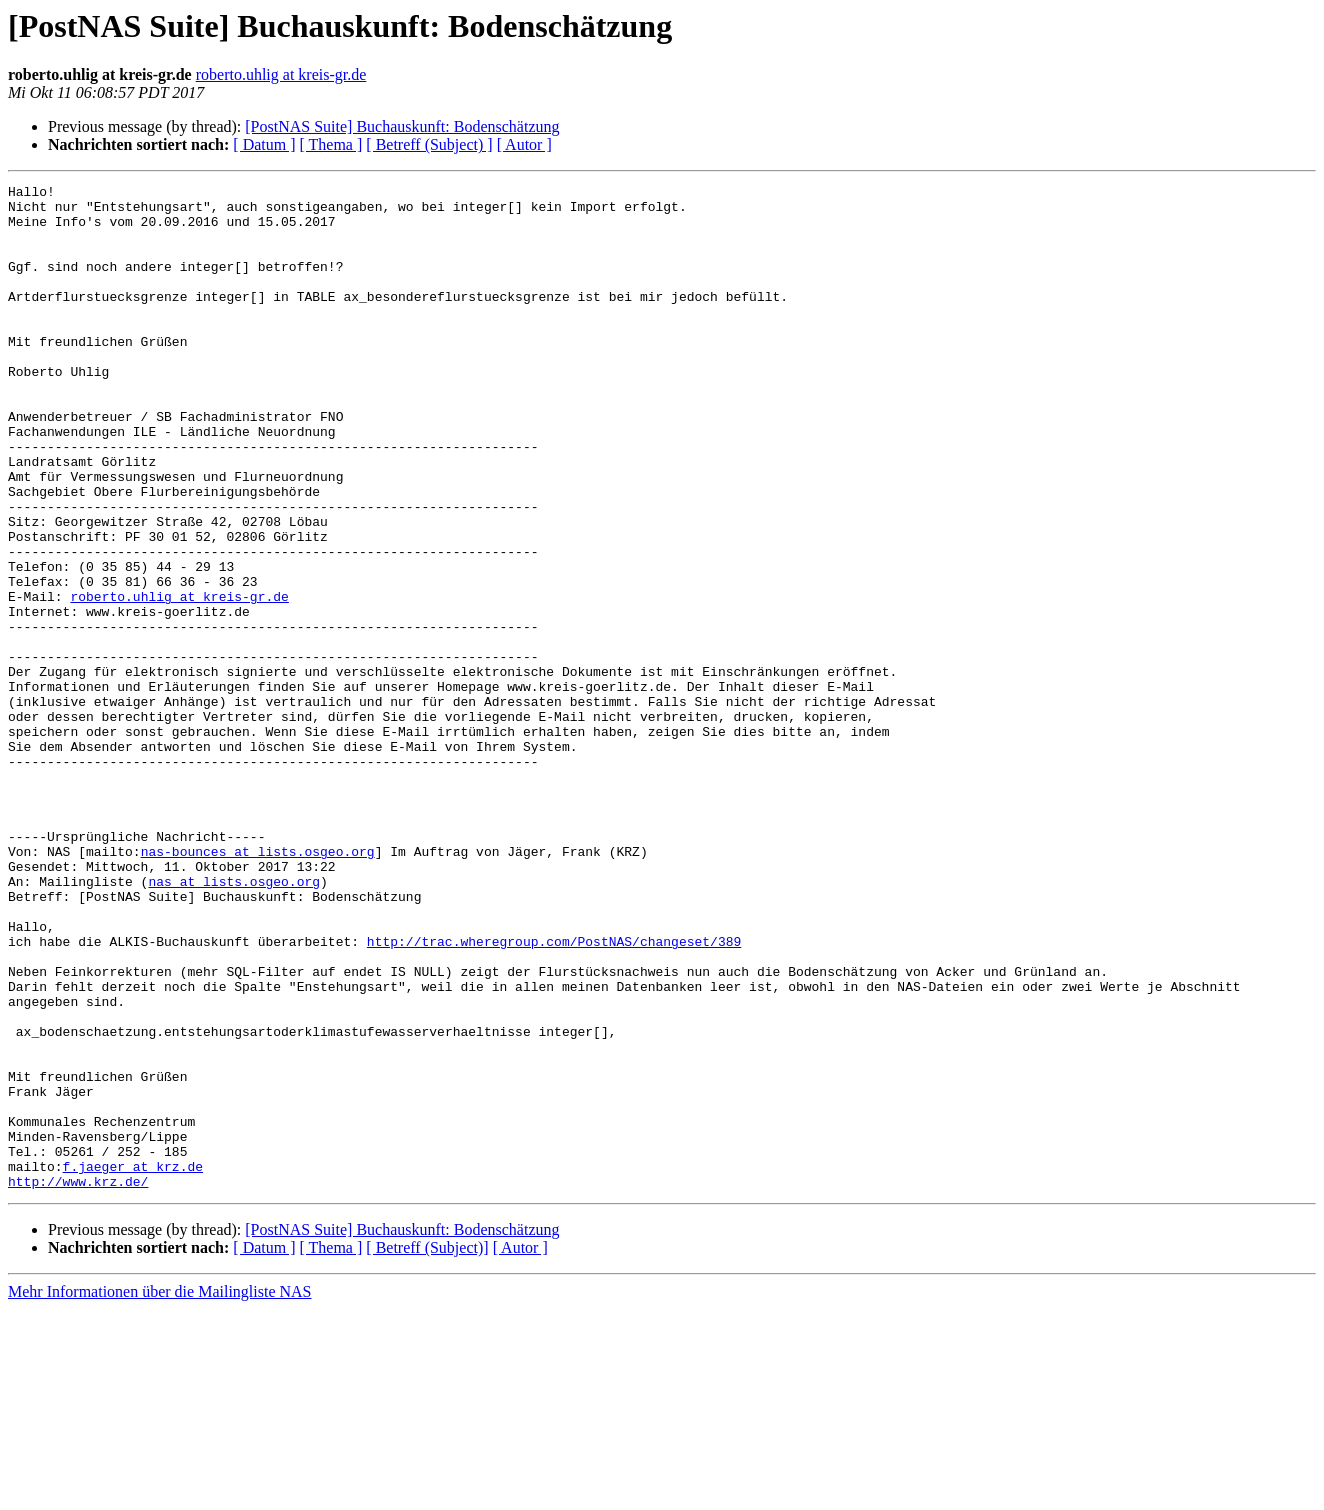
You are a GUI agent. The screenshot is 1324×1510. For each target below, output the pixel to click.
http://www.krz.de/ (78, 1382)
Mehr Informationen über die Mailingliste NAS (160, 1492)
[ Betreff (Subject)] (427, 1448)
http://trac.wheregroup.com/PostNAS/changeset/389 (554, 1094)
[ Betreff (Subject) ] (429, 144)
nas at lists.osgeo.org (234, 1022)
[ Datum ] (264, 144)
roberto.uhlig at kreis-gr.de (281, 74)
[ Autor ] (524, 144)
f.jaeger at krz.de (133, 1364)
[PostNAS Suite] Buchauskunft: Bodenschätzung (402, 126)
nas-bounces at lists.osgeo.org (258, 986)
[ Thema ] (331, 144)
